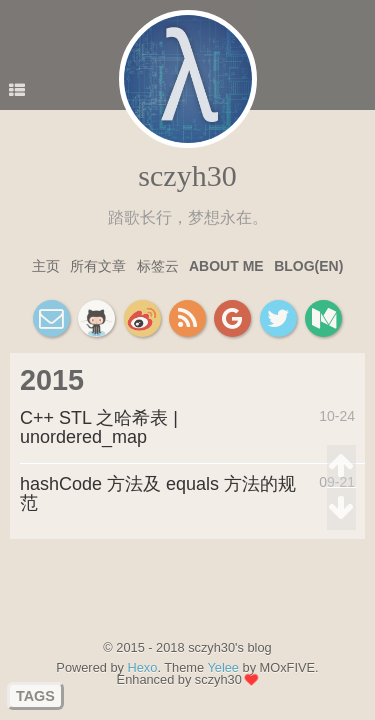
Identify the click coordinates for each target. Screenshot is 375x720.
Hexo (143, 667)
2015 (52, 380)
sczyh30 (187, 175)
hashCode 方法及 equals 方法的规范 (158, 493)
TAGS (35, 696)
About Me (226, 266)
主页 (46, 266)
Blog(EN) (308, 266)
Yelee (223, 667)
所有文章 (98, 266)
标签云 (158, 266)
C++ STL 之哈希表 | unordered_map (99, 427)
